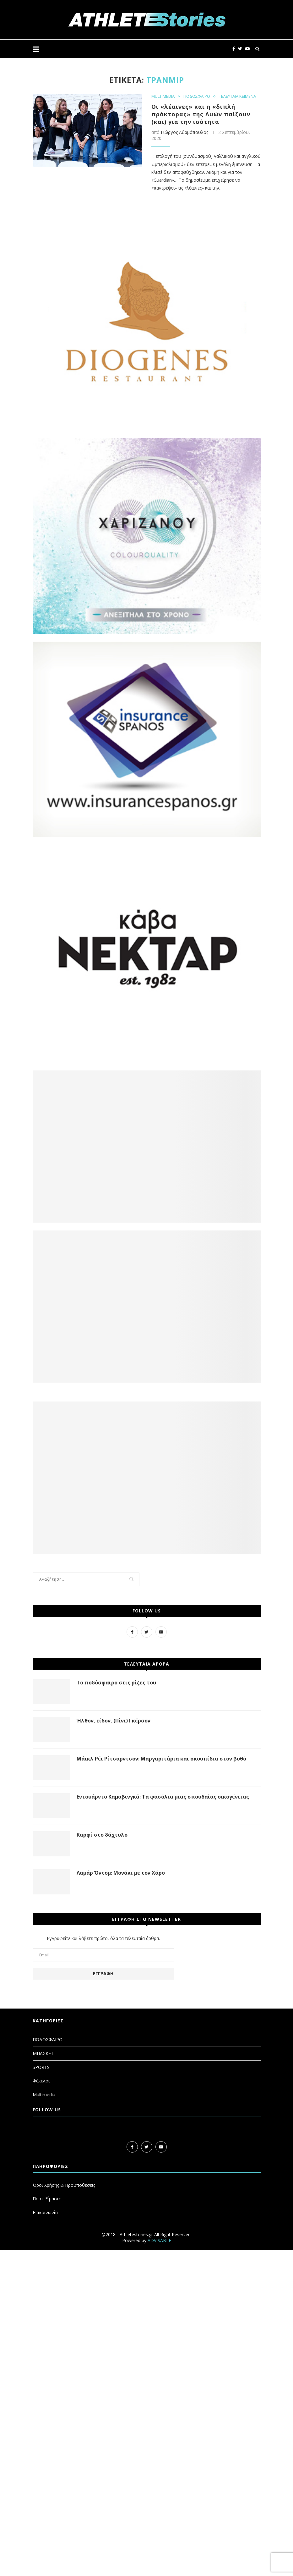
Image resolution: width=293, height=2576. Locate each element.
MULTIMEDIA (163, 96)
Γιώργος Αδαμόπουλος (184, 132)
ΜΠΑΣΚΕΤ (43, 2053)
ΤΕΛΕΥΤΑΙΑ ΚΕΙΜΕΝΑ (237, 96)
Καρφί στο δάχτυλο (102, 1834)
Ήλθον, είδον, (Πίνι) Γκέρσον (113, 1720)
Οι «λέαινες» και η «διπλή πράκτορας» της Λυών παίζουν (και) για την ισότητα (200, 114)
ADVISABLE (159, 2240)
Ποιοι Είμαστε (47, 2199)
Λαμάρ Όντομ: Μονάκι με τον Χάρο (121, 1872)
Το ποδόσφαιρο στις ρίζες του (116, 1682)
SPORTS (41, 2067)
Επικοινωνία (45, 2212)
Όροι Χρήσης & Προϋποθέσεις (64, 2185)
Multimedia (44, 2095)
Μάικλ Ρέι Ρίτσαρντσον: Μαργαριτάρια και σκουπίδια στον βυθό (161, 1758)
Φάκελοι (41, 2081)
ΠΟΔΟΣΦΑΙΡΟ (196, 96)
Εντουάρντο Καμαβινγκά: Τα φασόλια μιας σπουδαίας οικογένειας (163, 1796)
